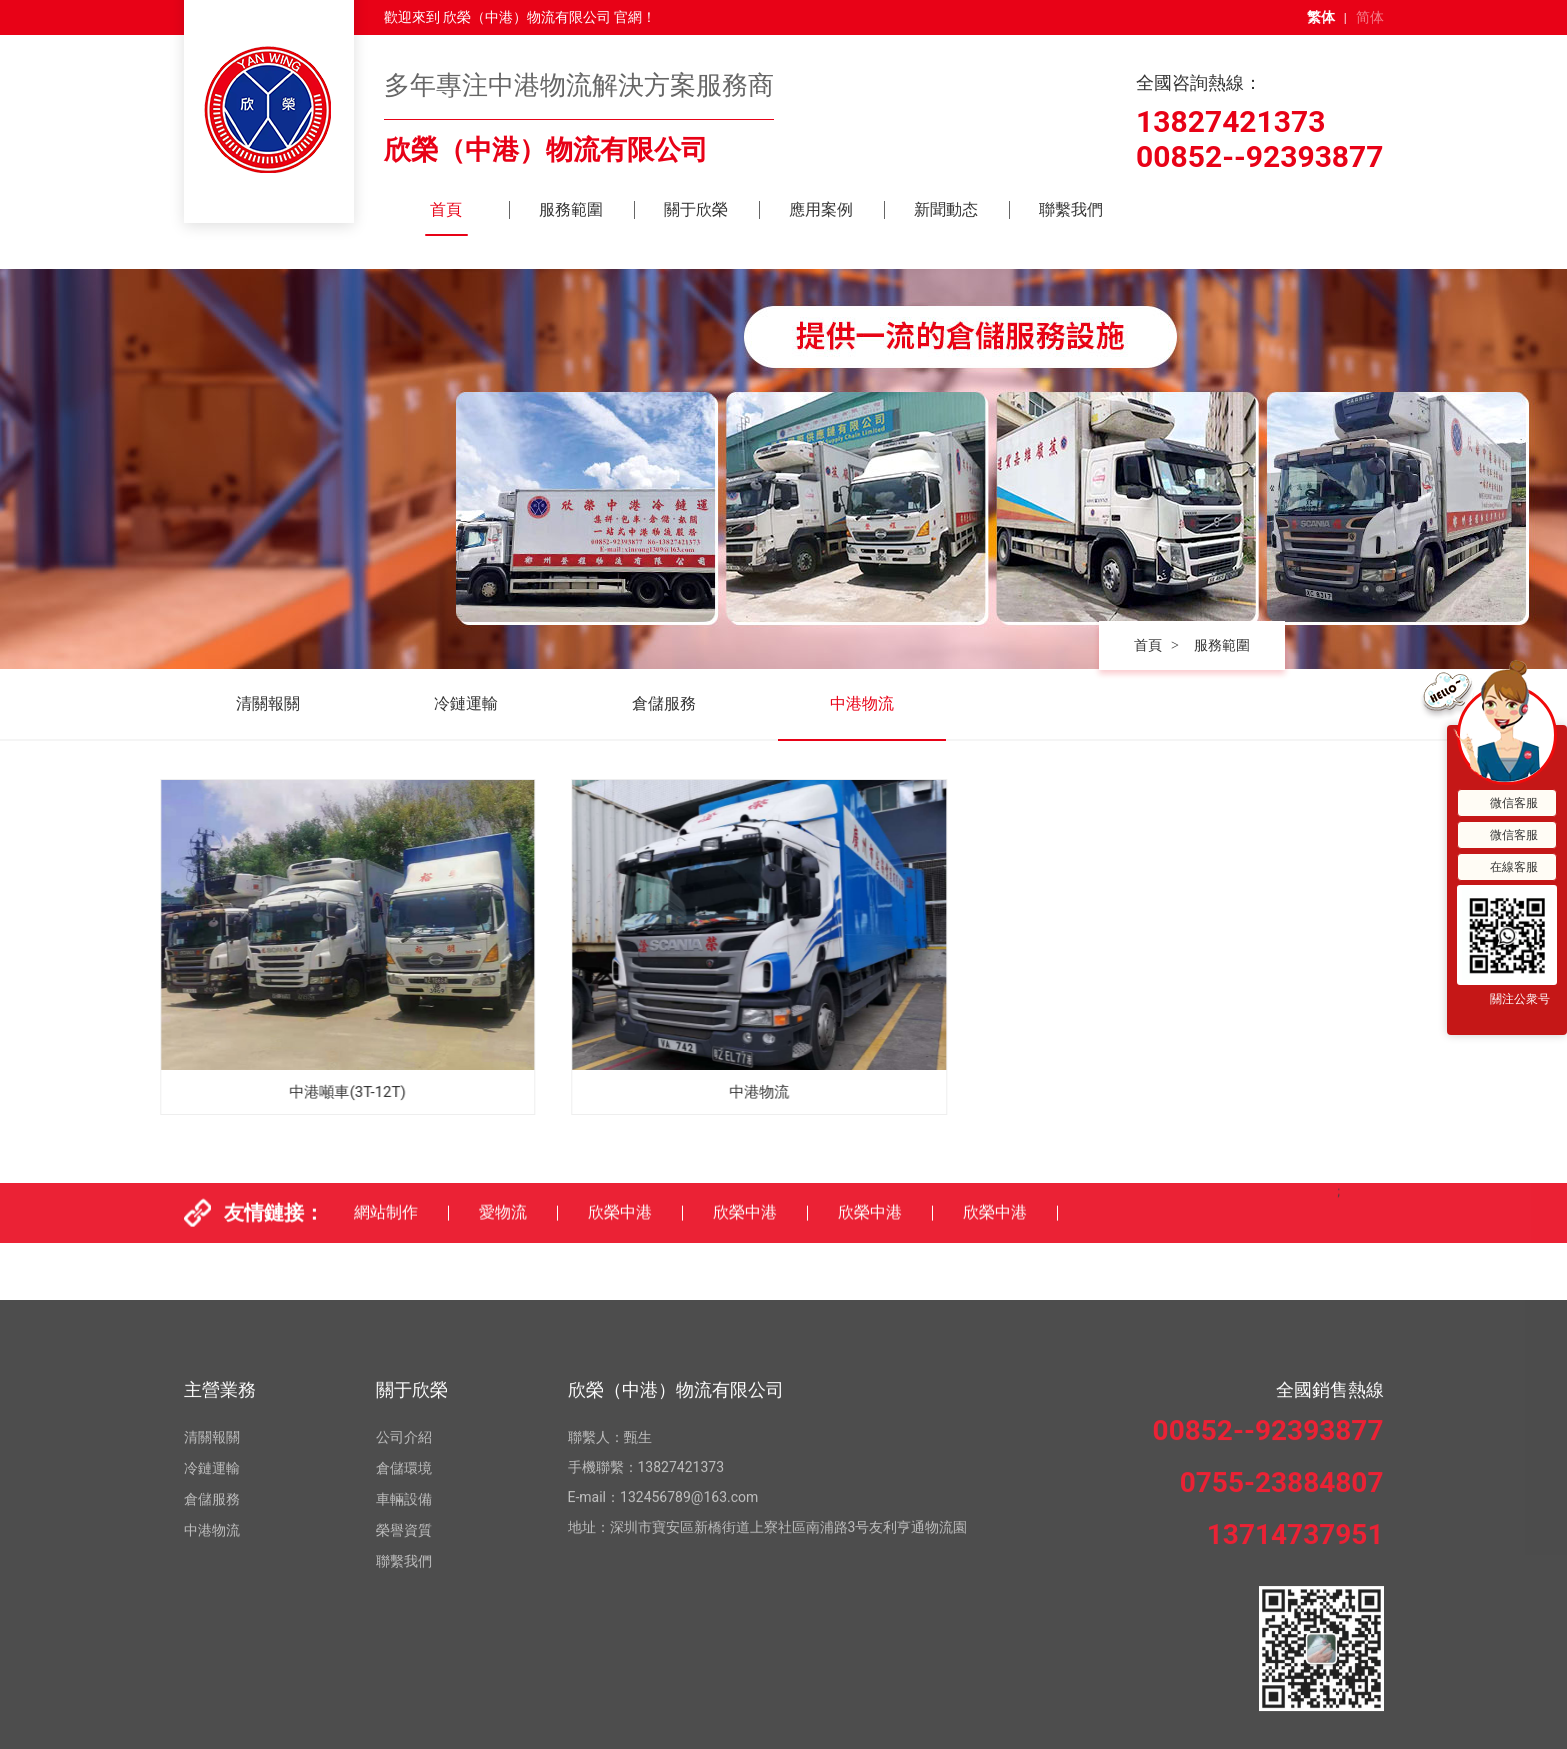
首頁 (446, 209)
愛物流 (503, 1235)
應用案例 (821, 209)
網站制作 (386, 1235)
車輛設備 (404, 1701)
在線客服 (1502, 867)
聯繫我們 (1071, 209)
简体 (1370, 17)
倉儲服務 (664, 703)
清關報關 (268, 703)
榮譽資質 (404, 1732)
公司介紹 (404, 1639)
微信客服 (1502, 803)
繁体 (1321, 17)
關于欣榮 (696, 209)
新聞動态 (946, 209)
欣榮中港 (620, 1235)
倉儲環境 (404, 1670)
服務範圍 (571, 209)
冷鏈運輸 (466, 703)
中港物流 (862, 703)
